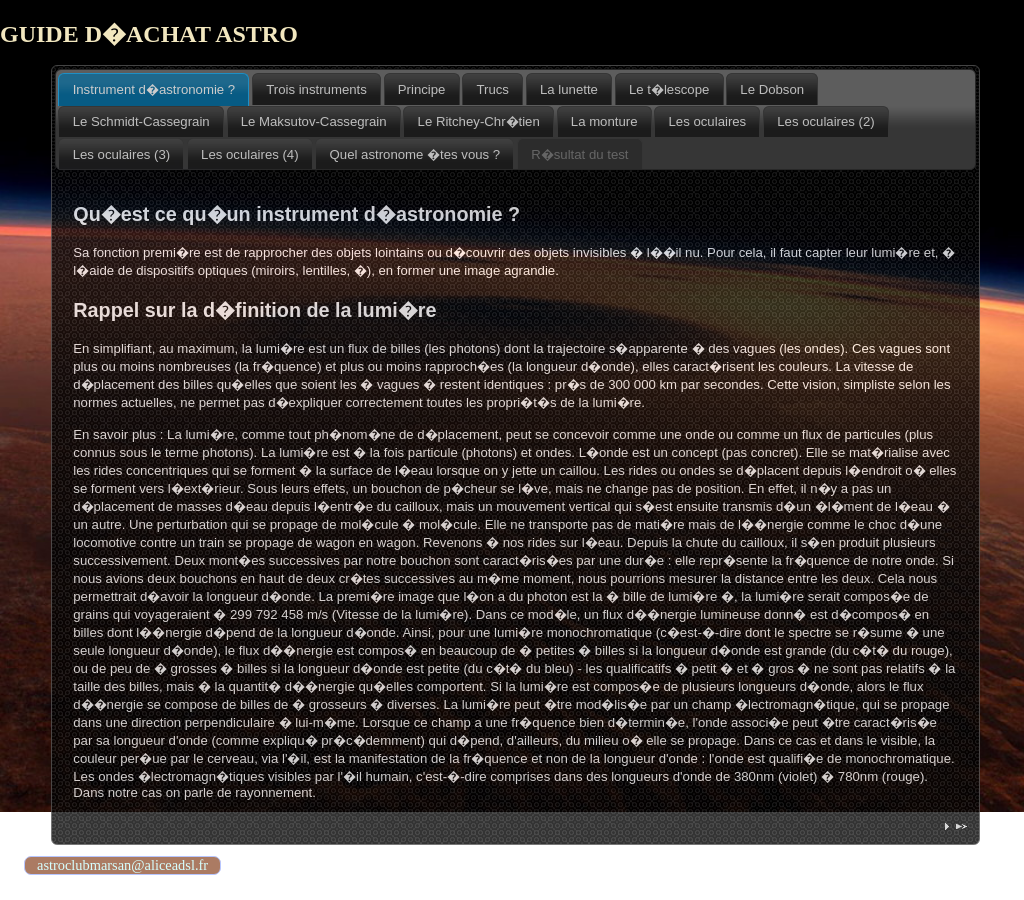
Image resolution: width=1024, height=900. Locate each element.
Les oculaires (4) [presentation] (249, 154)
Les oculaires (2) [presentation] (825, 121)
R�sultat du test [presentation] (579, 154)
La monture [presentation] (604, 121)
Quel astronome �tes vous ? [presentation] (415, 154)
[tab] (153, 89)
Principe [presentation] (422, 89)
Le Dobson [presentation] (772, 89)
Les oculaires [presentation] (708, 121)
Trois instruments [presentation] (316, 89)
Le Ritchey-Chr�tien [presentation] (479, 121)
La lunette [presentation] (569, 89)
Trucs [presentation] (492, 89)
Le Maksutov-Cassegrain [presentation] (314, 121)
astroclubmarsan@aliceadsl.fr (122, 865)
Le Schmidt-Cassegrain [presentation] (141, 121)
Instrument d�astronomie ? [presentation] (154, 89)
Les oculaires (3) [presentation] (121, 154)
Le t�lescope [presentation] (669, 89)
